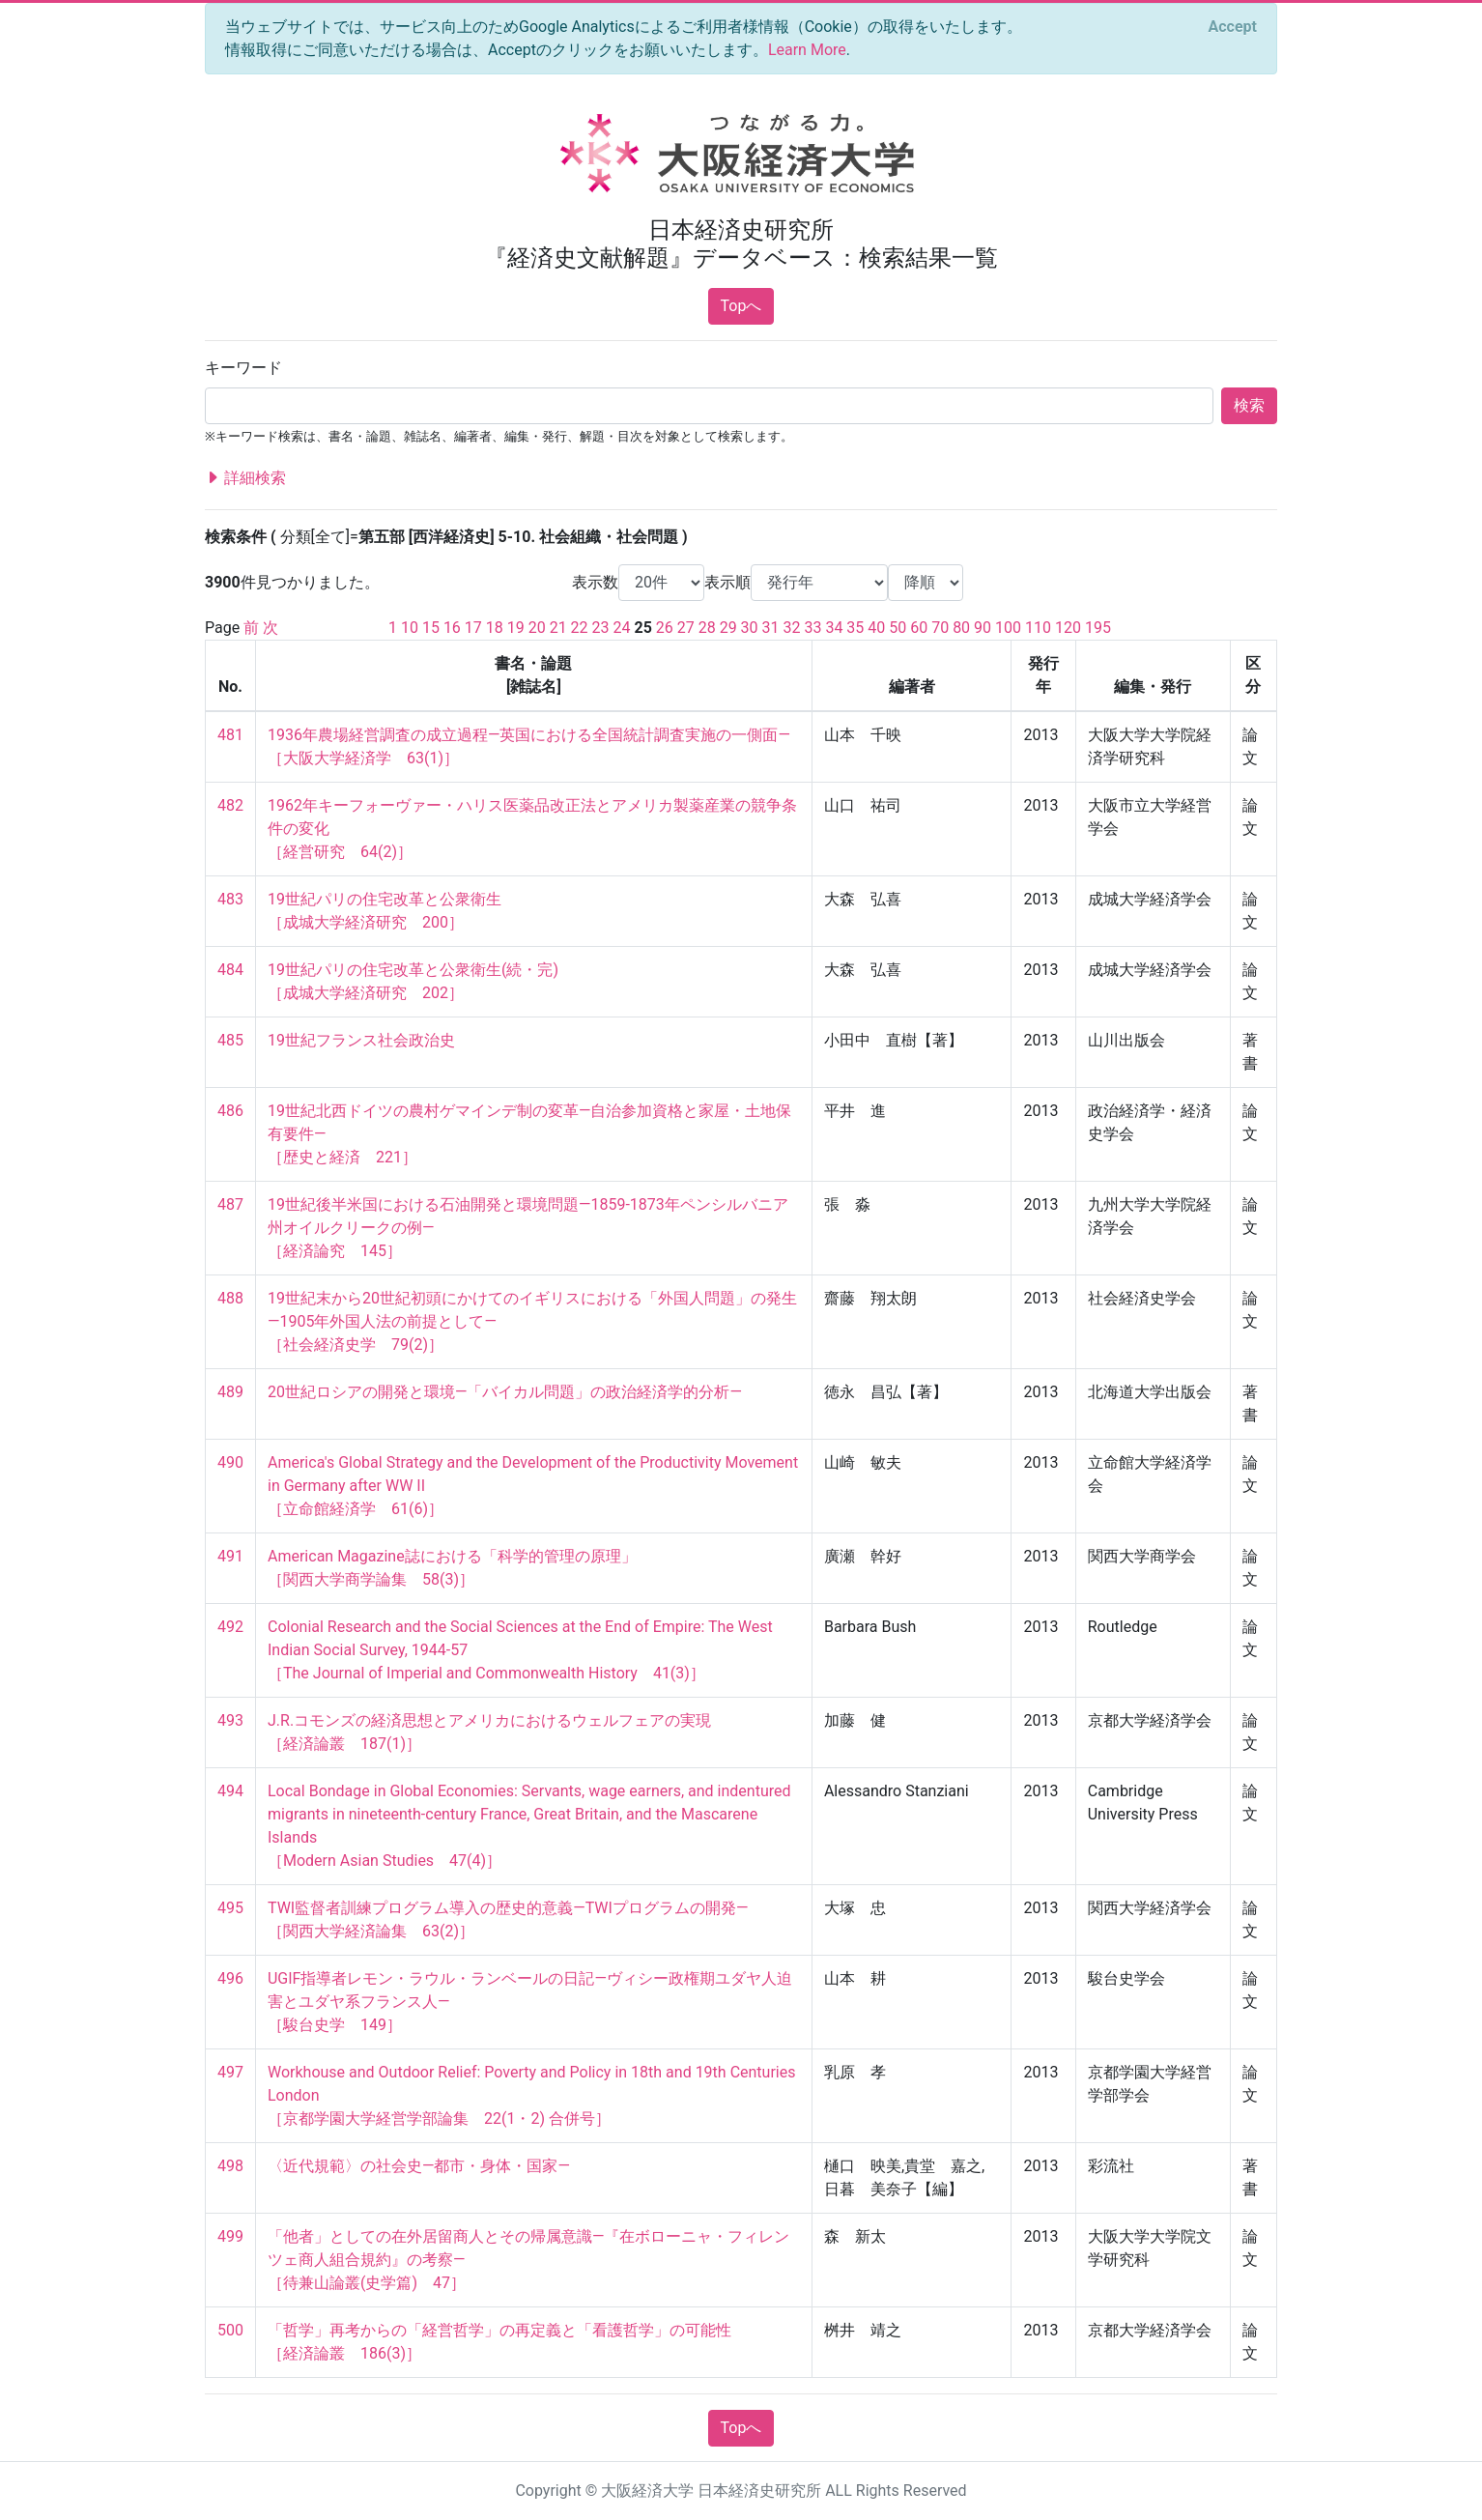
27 (686, 627)
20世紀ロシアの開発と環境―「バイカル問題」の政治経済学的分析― (505, 1392)
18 (494, 627)
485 (230, 1040)
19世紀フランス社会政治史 (361, 1040)
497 (230, 2072)
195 (1098, 627)
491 (230, 1556)
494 (230, 1791)
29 (728, 627)
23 (601, 627)
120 (1068, 627)
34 (833, 627)
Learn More (807, 50)
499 (230, 2236)
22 (579, 627)
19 (516, 627)
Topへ (741, 306)
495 (230, 1908)
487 (230, 1204)
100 (1008, 627)
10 (409, 627)
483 (230, 899)
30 (749, 627)
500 (230, 2330)
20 (537, 627)
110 (1038, 627)
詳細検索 (245, 478)
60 (918, 627)
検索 (1249, 405)
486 (230, 1111)
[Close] (1232, 27)
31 (771, 627)
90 (982, 627)
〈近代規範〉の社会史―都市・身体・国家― (419, 2166)
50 (897, 627)
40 (876, 627)
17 (473, 627)
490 (230, 1462)
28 (707, 627)
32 (792, 627)
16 (452, 627)
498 (230, 2166)
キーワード (243, 367)
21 (558, 627)
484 (230, 969)
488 (230, 1298)
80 (961, 627)
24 (622, 627)
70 (940, 627)
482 (230, 805)
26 (664, 627)
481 (230, 735)
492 (230, 1627)
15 (431, 627)
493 (230, 1720)
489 (230, 1392)
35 (855, 627)
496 (230, 1978)
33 (812, 627)
